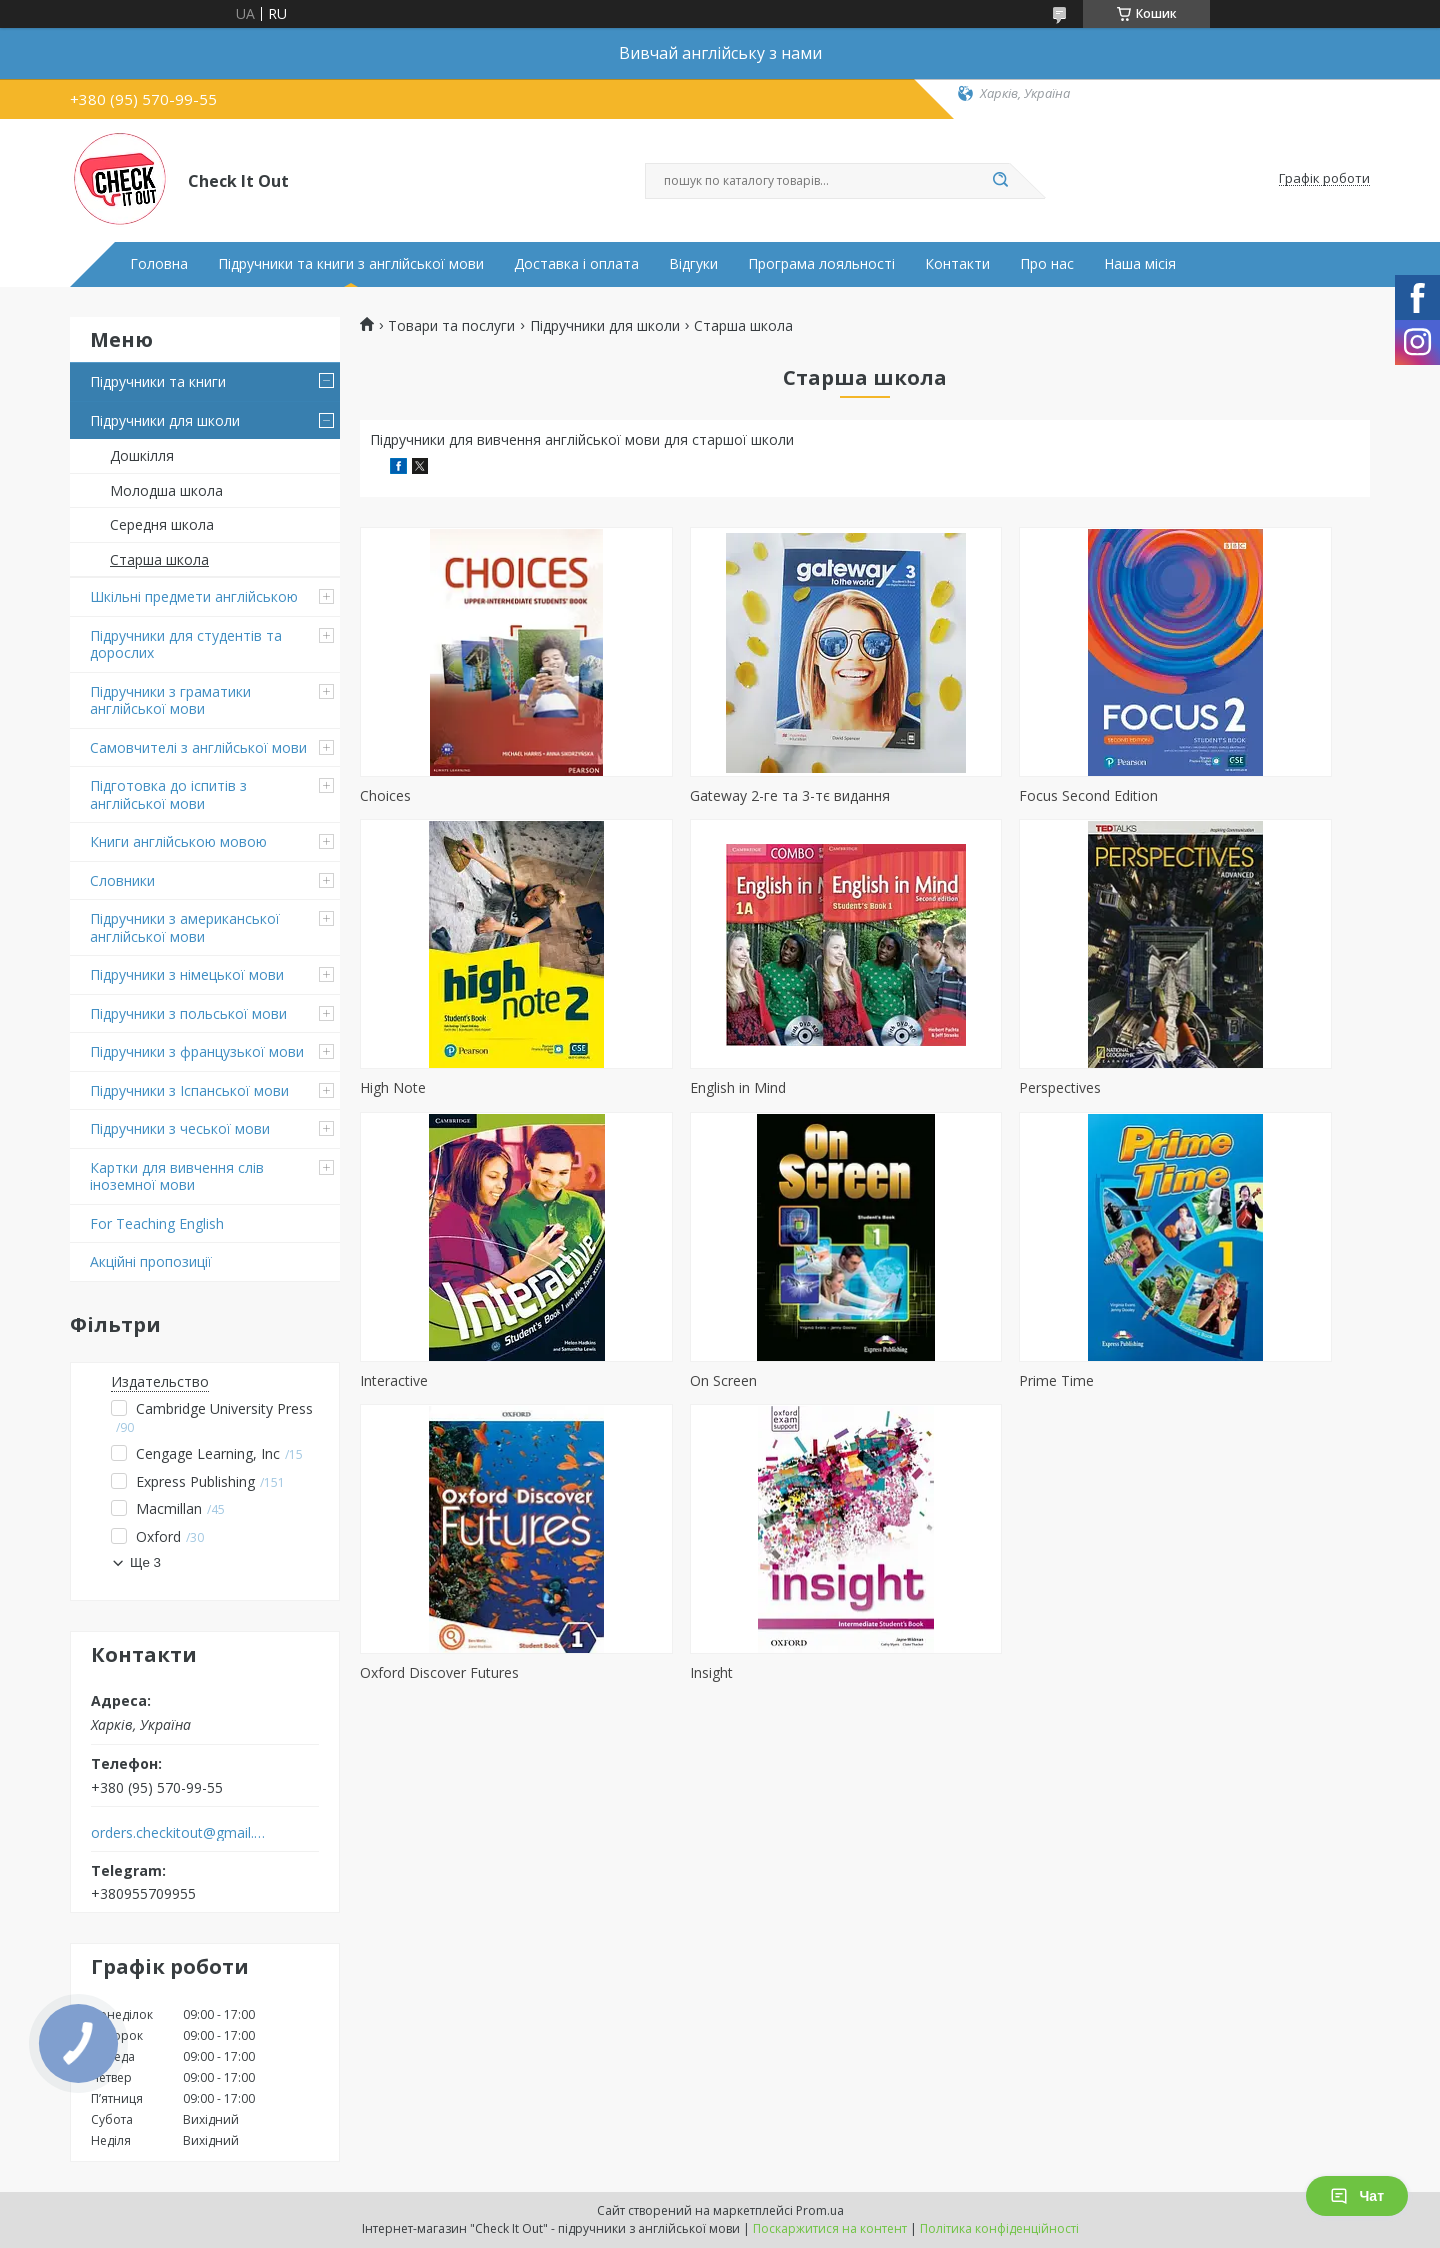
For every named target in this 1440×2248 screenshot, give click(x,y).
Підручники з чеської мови (180, 1128)
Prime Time (397, 1380)
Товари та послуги (451, 326)
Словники (122, 880)
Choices (385, 795)
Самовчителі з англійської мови (198, 747)
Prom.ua (820, 2210)
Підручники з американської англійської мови (185, 927)
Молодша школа (166, 490)
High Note (1163, 795)
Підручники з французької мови (197, 1051)
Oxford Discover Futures (696, 1380)
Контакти (957, 264)
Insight (894, 1380)
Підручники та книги (158, 381)
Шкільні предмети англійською (194, 596)
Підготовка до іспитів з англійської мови (168, 794)
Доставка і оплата (576, 264)
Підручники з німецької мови (187, 974)
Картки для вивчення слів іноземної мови (177, 1176)
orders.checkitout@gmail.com (178, 1833)
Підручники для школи (165, 420)
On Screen (1163, 1087)
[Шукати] (1000, 181)
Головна (159, 264)
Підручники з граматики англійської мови (170, 700)
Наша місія (1140, 264)
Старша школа (159, 559)
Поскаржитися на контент (830, 2228)
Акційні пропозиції (151, 1261)
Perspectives (658, 1087)
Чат (1357, 2196)
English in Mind (408, 1087)
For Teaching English (157, 1223)
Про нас (1047, 264)
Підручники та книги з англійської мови (351, 264)
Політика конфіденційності (999, 2228)
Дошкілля (142, 455)
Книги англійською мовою (178, 841)
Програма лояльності (821, 264)
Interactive (907, 1087)
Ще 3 (145, 1562)
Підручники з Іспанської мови (189, 1090)
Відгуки (693, 264)
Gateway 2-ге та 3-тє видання (717, 795)
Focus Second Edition (942, 795)
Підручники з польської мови (188, 1013)
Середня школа (162, 524)
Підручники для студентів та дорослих (186, 644)
